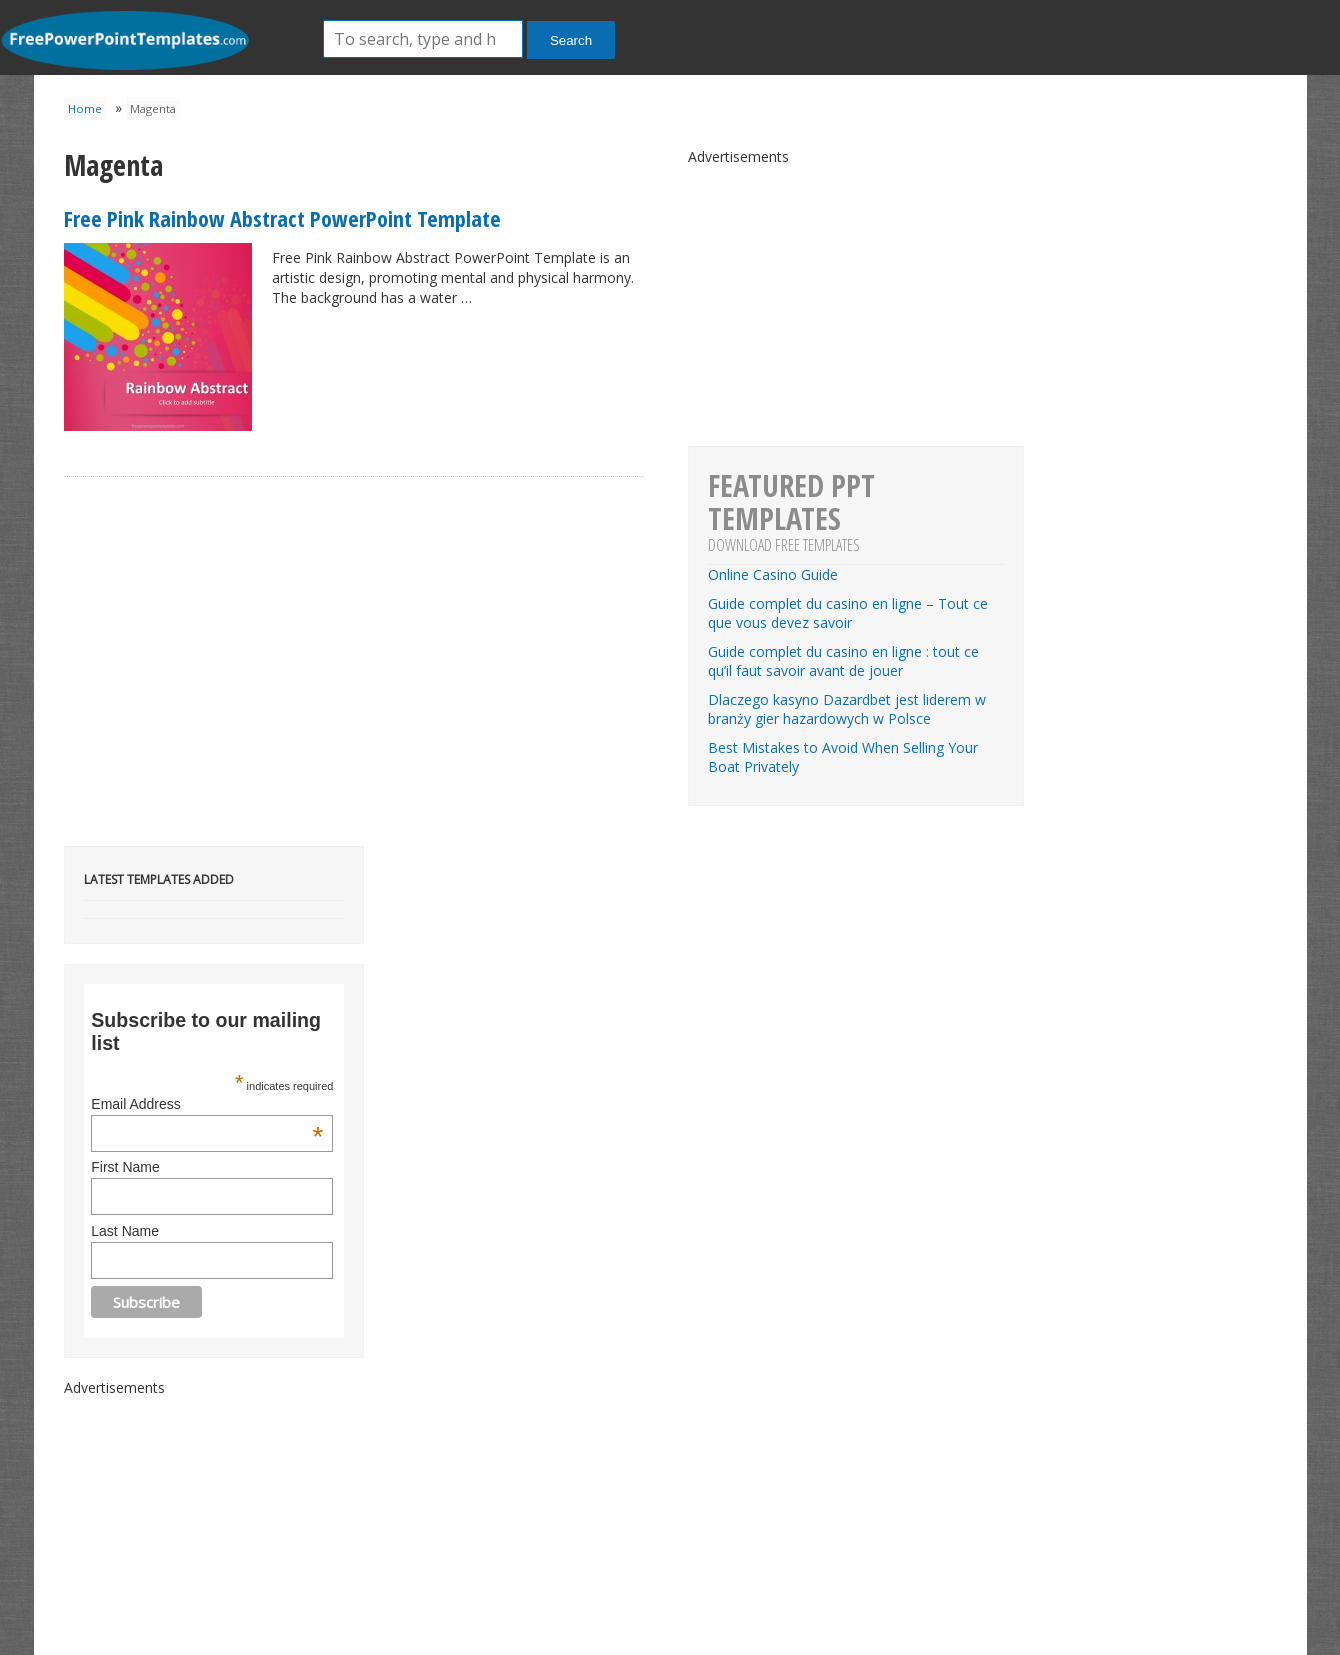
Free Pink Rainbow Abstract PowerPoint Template (282, 218)
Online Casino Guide (773, 574)
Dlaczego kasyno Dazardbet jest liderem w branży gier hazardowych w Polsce (847, 709)
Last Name (125, 1231)
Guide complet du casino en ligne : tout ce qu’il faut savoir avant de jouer (843, 661)
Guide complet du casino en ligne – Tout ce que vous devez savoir (848, 613)
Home (85, 108)
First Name (125, 1167)
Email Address (207, 1104)
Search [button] (571, 40)
